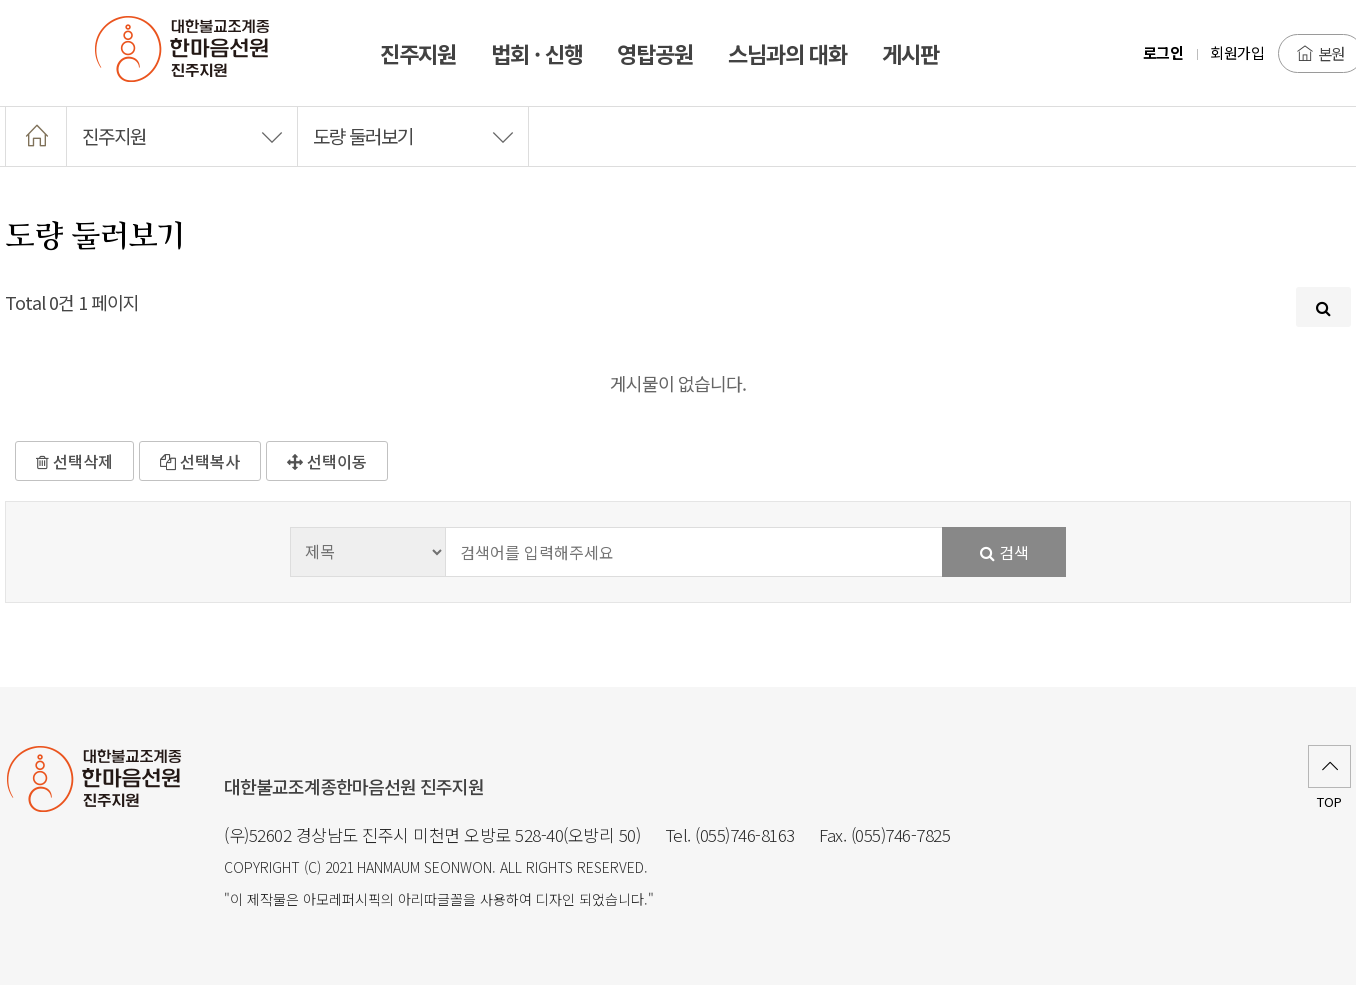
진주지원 (182, 135)
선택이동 (327, 461)
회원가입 (1237, 52)
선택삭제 (74, 461)
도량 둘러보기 (413, 135)
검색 (1004, 552)
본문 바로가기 (0, 0)
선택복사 (200, 461)
